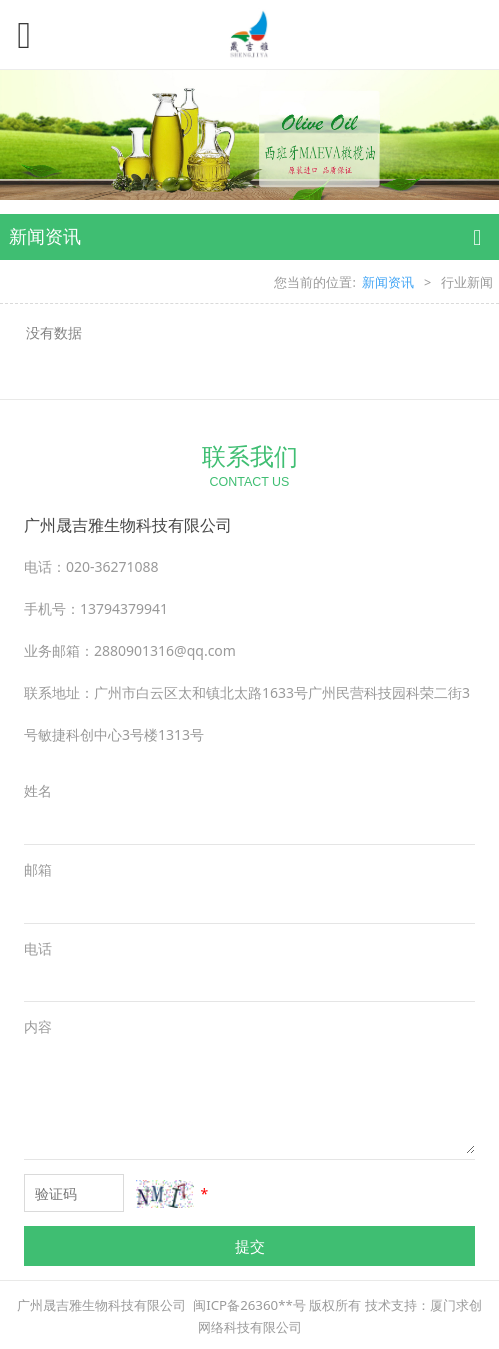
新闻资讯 (388, 282)
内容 (38, 1026)
